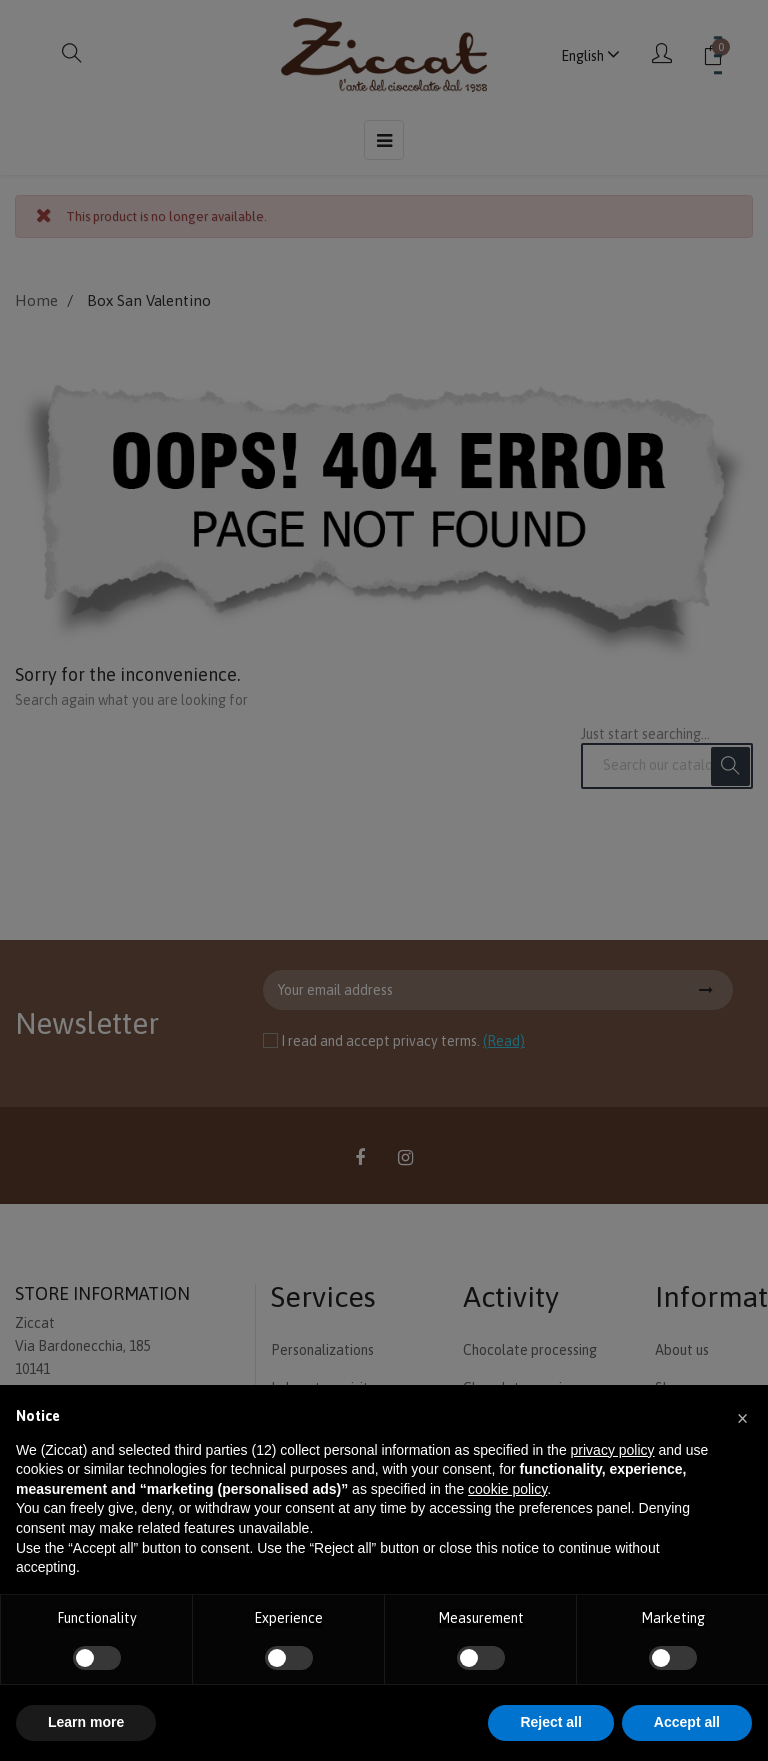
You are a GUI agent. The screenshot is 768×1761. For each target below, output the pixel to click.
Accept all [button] (687, 1722)
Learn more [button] (86, 1722)
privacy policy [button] (613, 1450)
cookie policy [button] (507, 1489)
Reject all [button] (550, 1722)
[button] (742, 1417)
